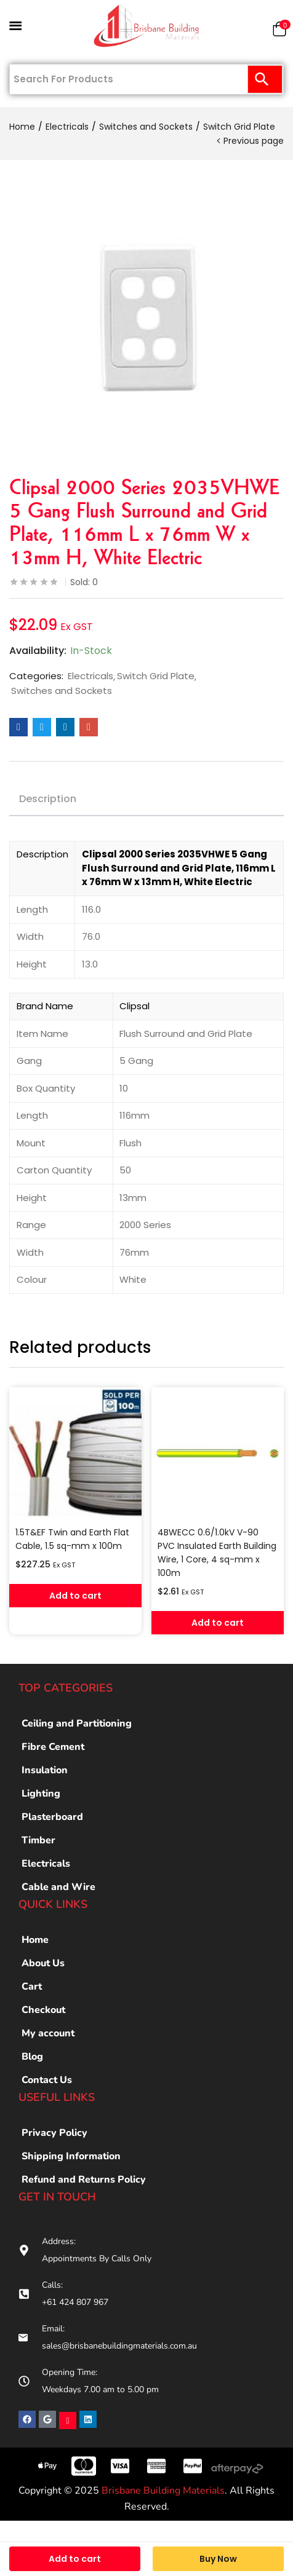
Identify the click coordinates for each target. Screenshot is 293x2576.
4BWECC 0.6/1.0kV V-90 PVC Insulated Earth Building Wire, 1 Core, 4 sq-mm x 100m (217, 1552)
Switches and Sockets (146, 126)
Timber (38, 1840)
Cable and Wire (58, 1887)
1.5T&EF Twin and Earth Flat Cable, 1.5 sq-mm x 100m (72, 1539)
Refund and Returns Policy (84, 2179)
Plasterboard (52, 1817)
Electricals (67, 126)
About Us (43, 1963)
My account (48, 2033)
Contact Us (47, 2080)
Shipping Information (71, 2156)
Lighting (41, 1793)
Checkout (43, 2010)
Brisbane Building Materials (163, 2490)
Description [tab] (47, 799)
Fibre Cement (53, 1747)
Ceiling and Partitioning (77, 1723)
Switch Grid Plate (239, 126)
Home (22, 126)
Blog (32, 2056)
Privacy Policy (54, 2133)
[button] (279, 32)
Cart (32, 1986)
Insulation (45, 1770)
